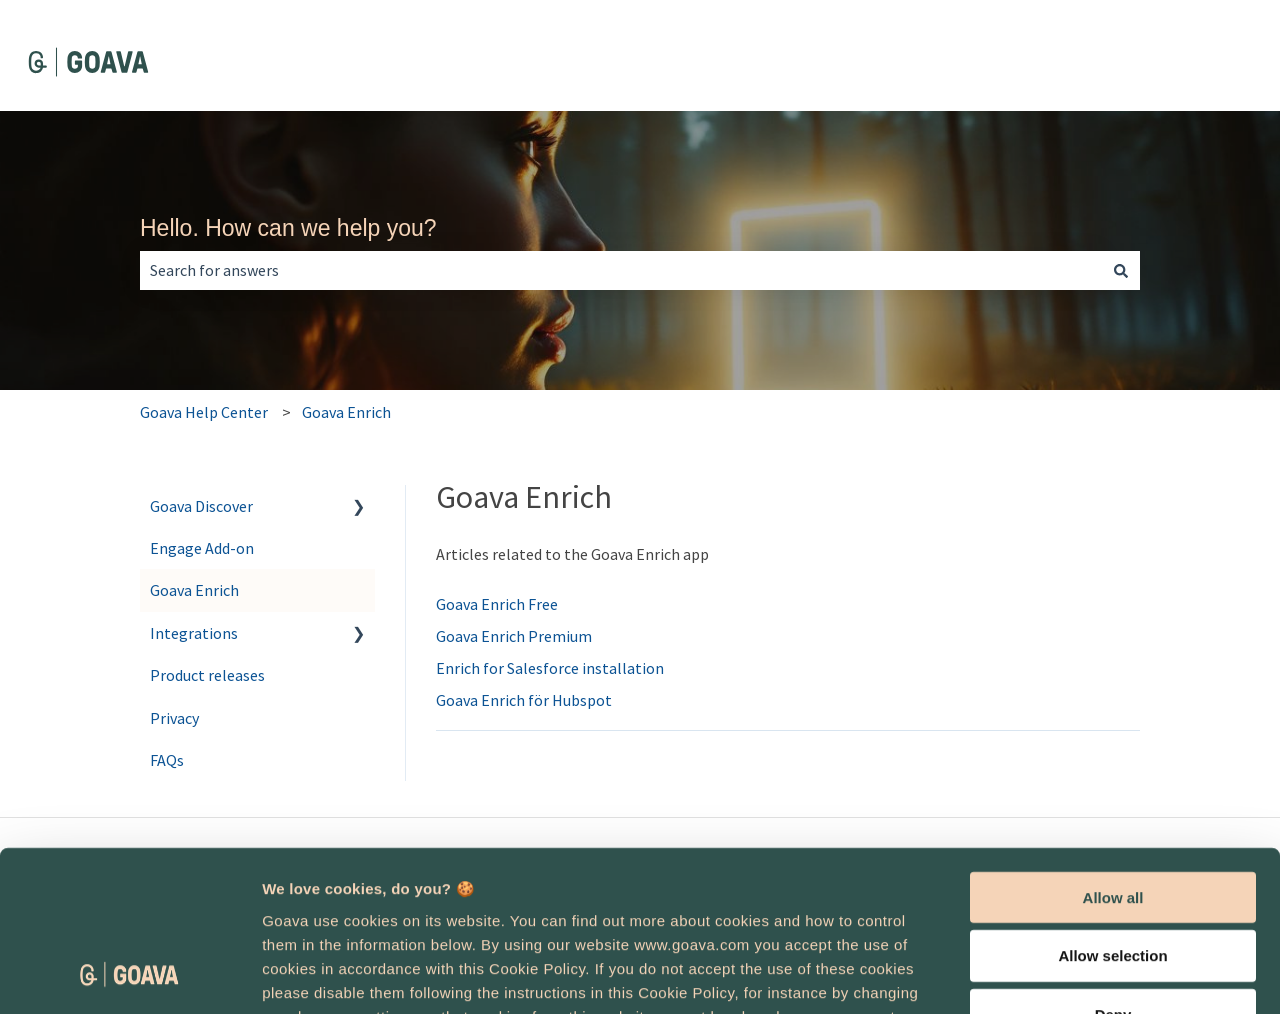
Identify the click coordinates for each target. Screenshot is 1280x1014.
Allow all (1113, 750)
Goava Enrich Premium (514, 636)
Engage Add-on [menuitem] (202, 548)
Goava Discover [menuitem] (201, 506)
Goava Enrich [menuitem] (194, 590)
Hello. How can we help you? (288, 228)
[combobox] (621, 270)
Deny (1113, 868)
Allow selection (1112, 809)
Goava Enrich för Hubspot (524, 700)
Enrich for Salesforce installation (550, 668)
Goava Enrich (346, 412)
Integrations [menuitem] (194, 633)
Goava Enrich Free (497, 604)
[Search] (1121, 270)
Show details (1049, 975)
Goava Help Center (204, 412)
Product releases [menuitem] (207, 675)
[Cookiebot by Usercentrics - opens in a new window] (129, 975)
